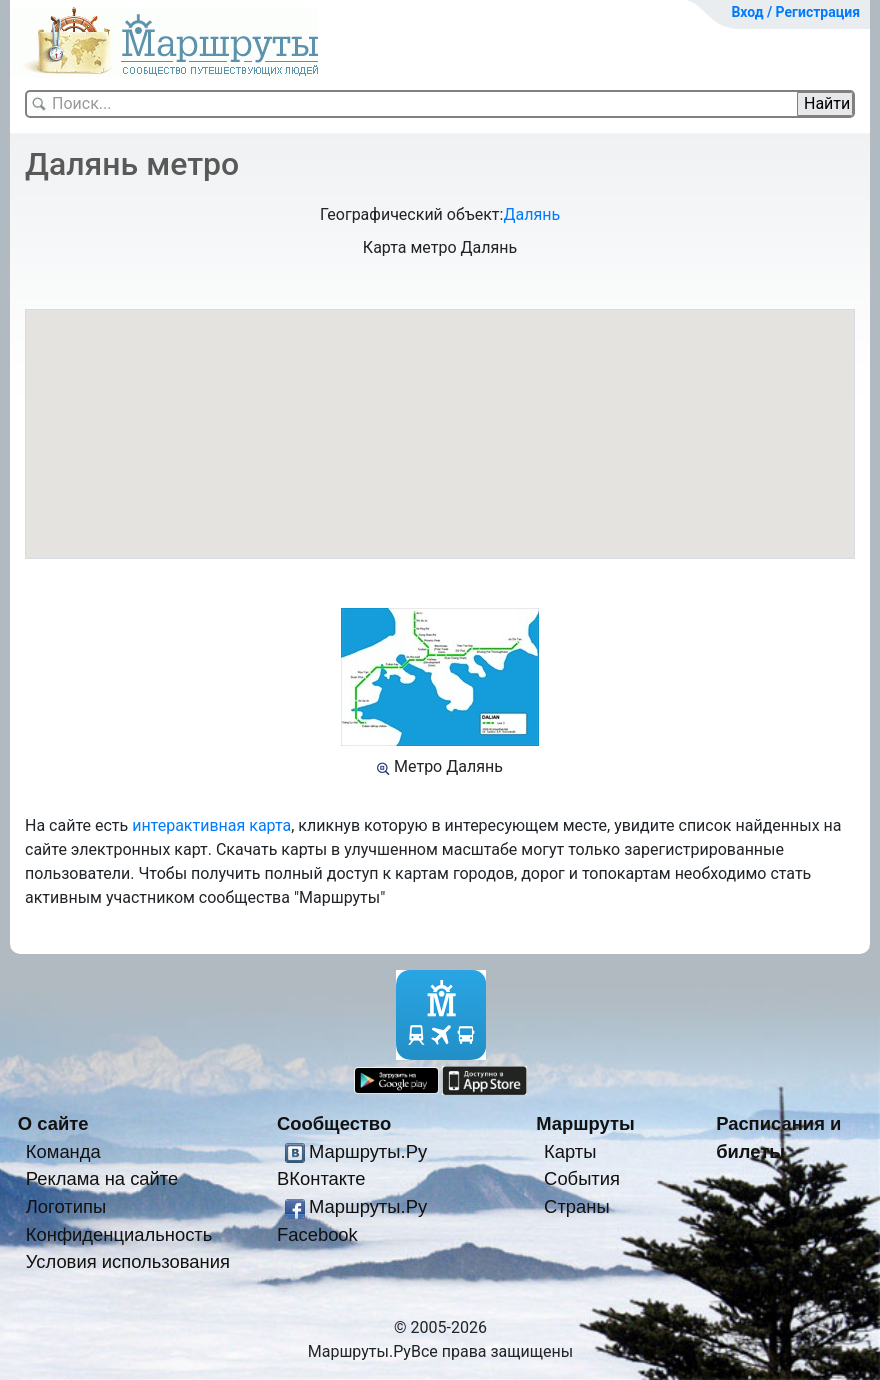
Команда (63, 1151)
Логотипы (66, 1206)
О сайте (53, 1123)
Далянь (531, 214)
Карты (570, 1151)
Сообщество (334, 1123)
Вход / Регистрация (795, 12)
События (582, 1178)
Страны (577, 1206)
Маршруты (585, 1123)
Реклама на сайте (102, 1178)
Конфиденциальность (119, 1234)
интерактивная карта (211, 825)
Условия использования (128, 1261)
